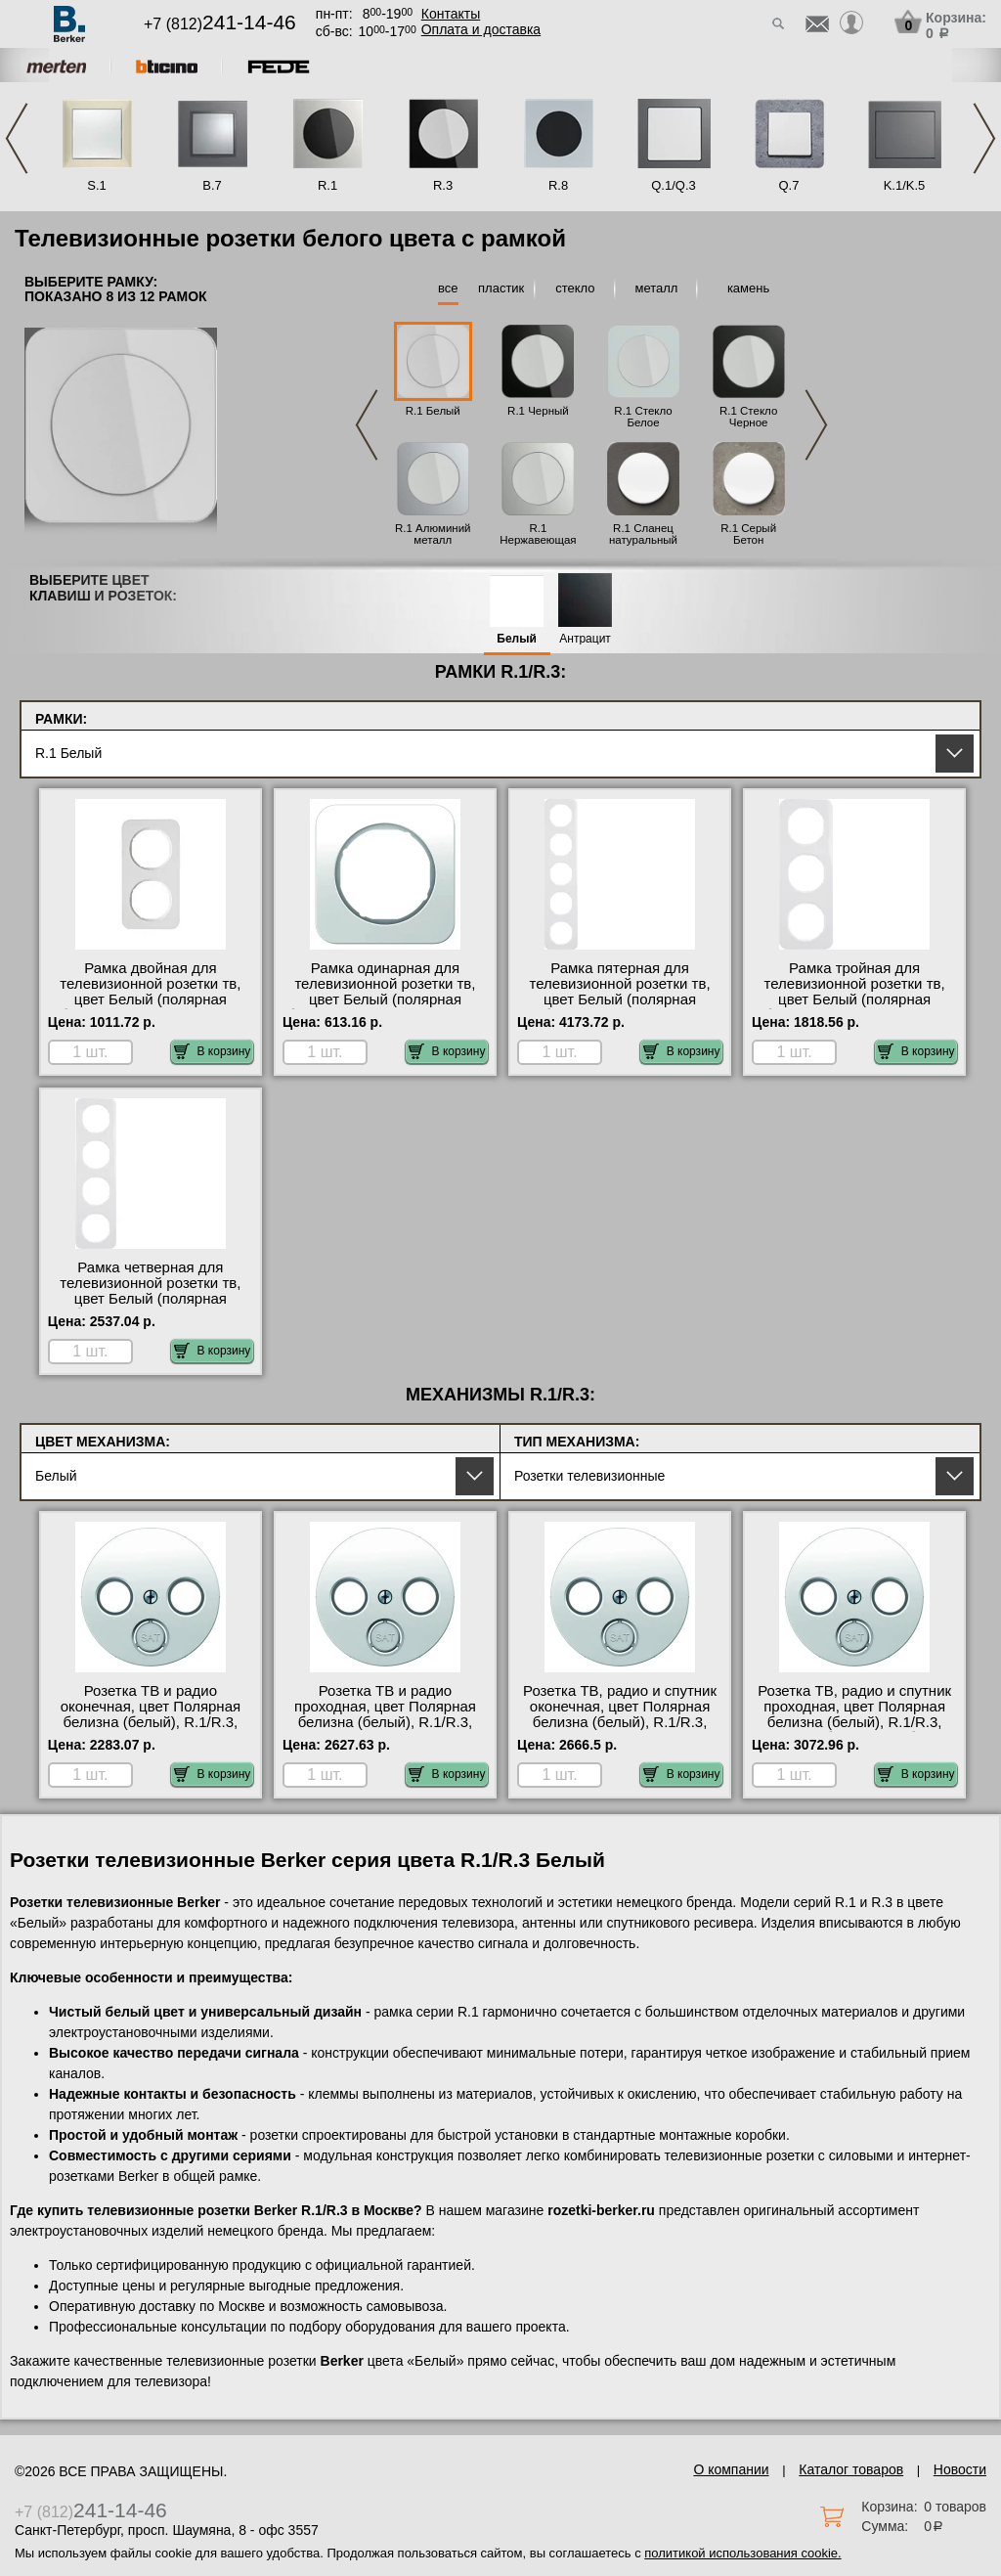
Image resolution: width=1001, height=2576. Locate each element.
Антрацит (585, 639)
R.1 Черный (538, 411)
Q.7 (789, 185)
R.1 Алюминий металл (433, 534)
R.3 (443, 185)
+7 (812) (220, 24)
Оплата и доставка (481, 29)
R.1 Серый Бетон (748, 534)
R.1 (327, 185)
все (448, 288)
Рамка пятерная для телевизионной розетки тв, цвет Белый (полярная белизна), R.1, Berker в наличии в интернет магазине (619, 999)
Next (984, 138)
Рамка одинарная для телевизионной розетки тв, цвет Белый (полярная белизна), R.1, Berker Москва (384, 991)
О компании (730, 2469)
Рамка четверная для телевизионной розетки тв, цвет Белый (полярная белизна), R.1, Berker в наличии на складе (150, 1299)
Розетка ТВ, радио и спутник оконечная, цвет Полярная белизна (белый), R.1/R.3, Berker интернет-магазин (620, 1714)
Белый (517, 639)
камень (748, 288)
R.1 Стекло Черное (748, 416)
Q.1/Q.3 (673, 185)
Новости (960, 2469)
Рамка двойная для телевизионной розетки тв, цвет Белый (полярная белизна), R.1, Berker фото (150, 991)
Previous (16, 138)
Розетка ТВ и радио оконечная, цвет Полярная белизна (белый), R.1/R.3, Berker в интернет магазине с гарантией (150, 1722)
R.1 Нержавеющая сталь (538, 539)
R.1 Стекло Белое (643, 416)
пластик (501, 288)
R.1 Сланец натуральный (643, 534)
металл (655, 288)
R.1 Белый (433, 411)
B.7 (212, 185)
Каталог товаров (851, 2469)
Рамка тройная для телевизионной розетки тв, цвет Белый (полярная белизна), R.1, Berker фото (854, 991)
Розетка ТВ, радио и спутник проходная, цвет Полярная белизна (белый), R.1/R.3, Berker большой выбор (854, 1714)
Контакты (450, 14)
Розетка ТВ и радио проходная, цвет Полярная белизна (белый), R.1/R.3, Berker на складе (385, 1714)
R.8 (558, 185)
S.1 (97, 185)
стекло (574, 288)
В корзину (212, 1051)
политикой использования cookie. (742, 2553)
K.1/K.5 (905, 185)
